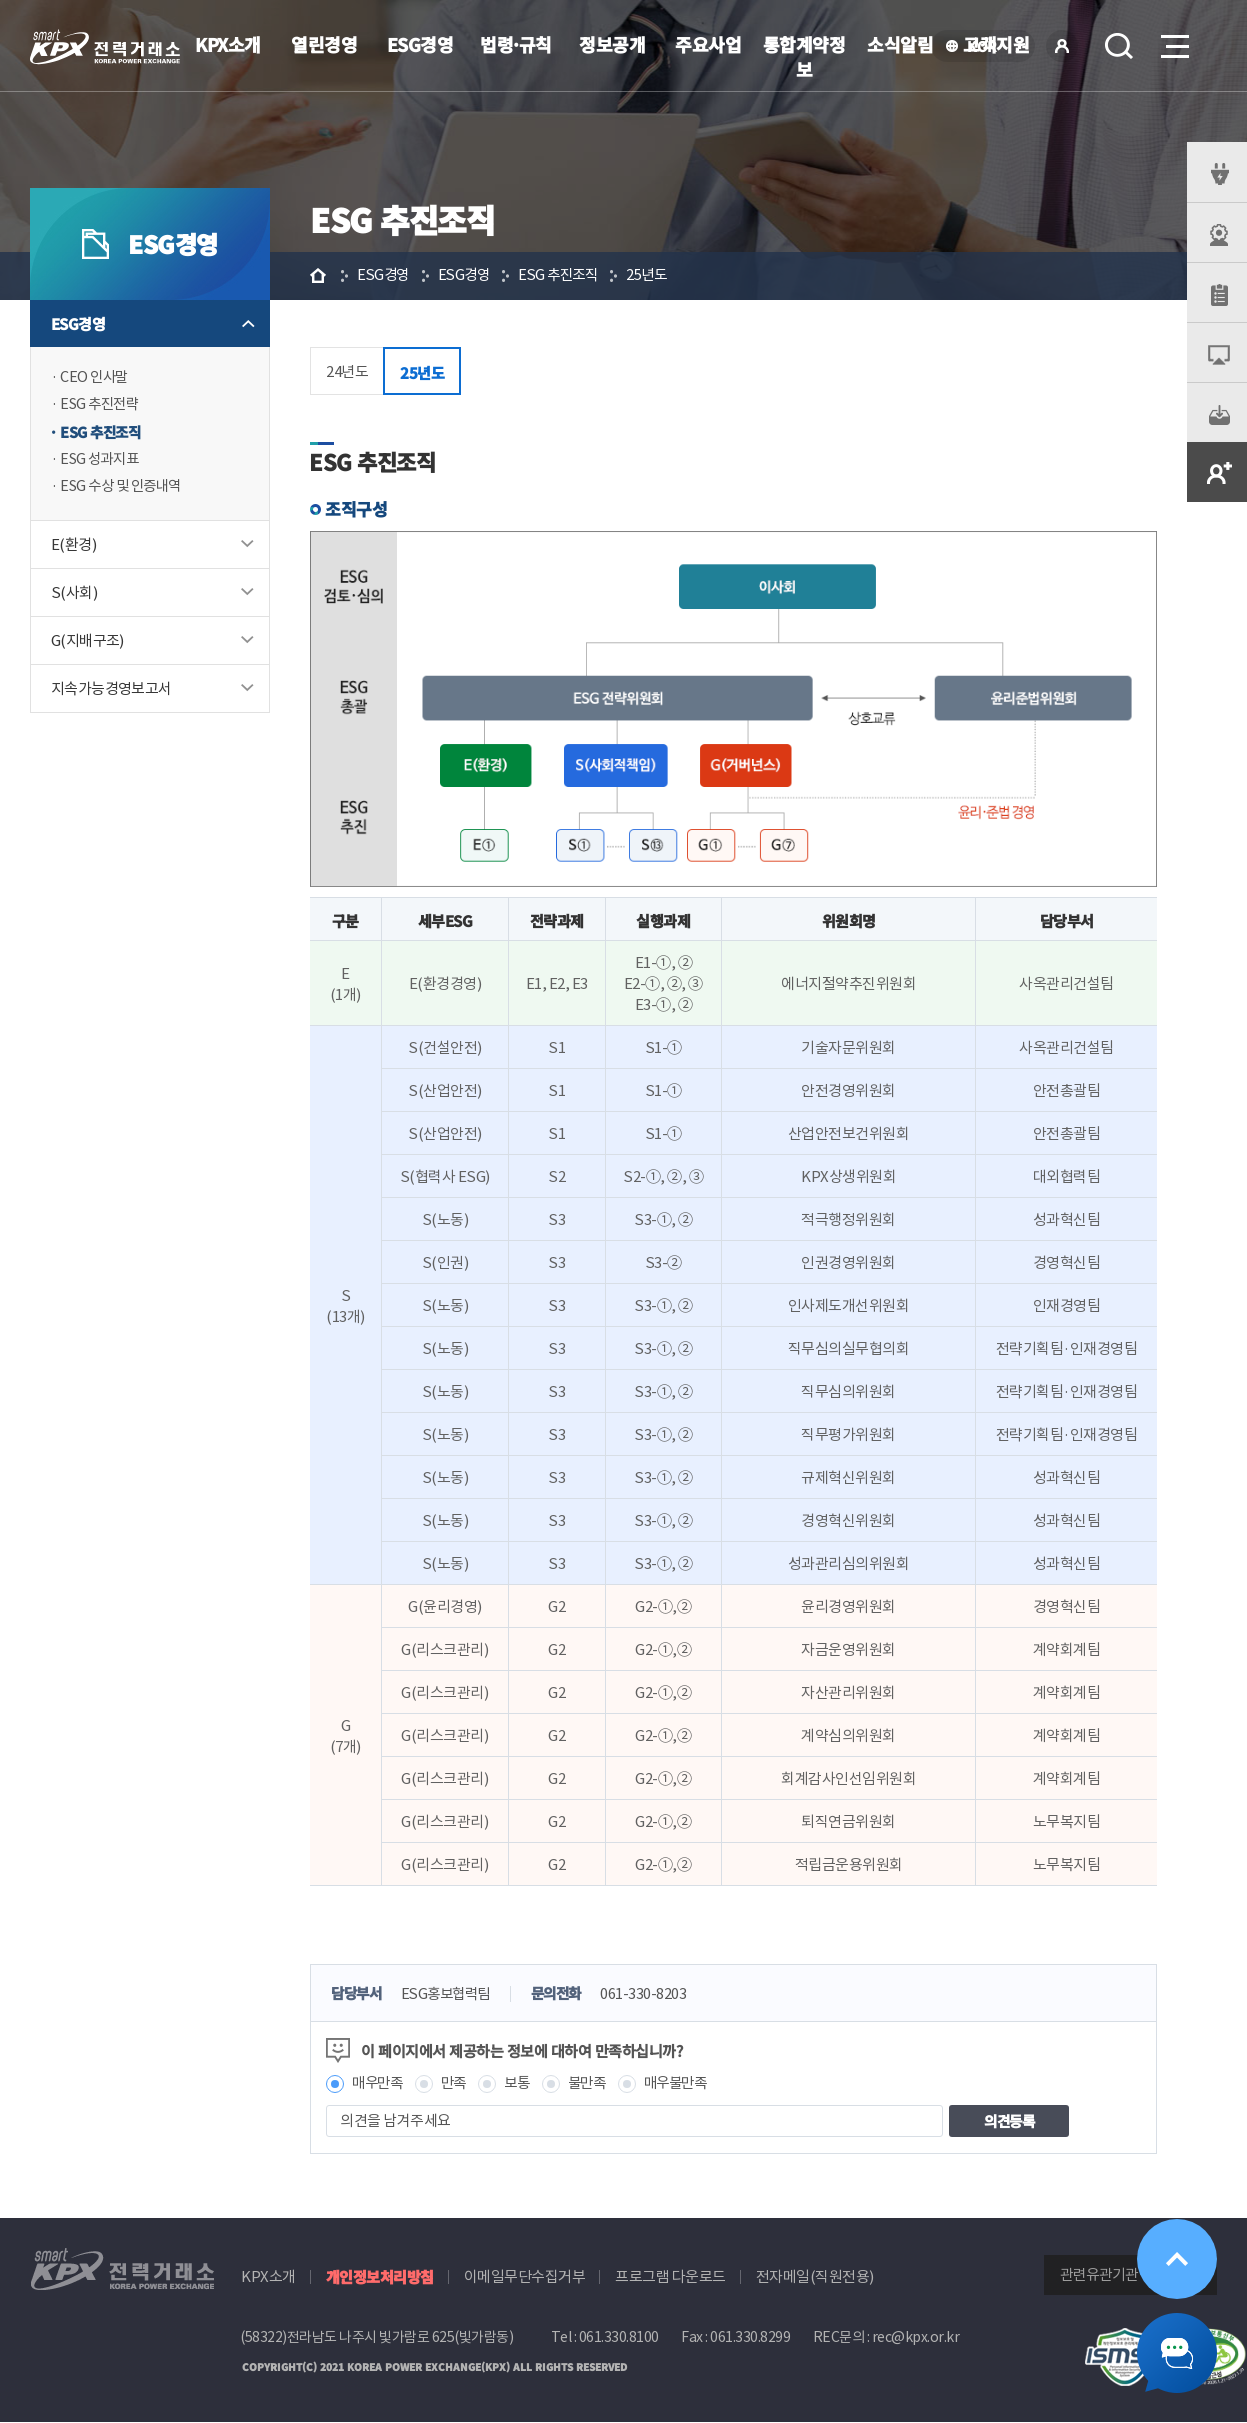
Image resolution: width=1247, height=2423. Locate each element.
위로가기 (1177, 2259)
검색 (1119, 46)
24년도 (347, 371)
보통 (523, 2083)
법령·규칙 (516, 44)
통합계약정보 (804, 56)
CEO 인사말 (95, 377)
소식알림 (900, 44)
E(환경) (73, 547)
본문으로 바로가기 (0, 0)
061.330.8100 (619, 2338)
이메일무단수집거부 (525, 2277)
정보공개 (612, 44)
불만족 (596, 2083)
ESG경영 (420, 44)
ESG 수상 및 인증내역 (125, 489)
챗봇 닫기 (1177, 2353)
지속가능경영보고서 (111, 691)
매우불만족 (689, 2083)
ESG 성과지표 (102, 461)
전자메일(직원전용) (815, 2277)
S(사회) (74, 595)
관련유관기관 (1099, 2275)
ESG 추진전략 (102, 405)
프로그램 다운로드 (670, 2277)
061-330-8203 (657, 1994)
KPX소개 (228, 44)
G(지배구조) (87, 643)
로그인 (1062, 46)
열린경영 (324, 44)
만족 (458, 2083)
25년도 (658, 275)
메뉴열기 (1173, 40)
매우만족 (379, 2083)
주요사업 (708, 44)
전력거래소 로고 (105, 47)
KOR (987, 47)
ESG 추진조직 (102, 433)
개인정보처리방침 (380, 2277)
